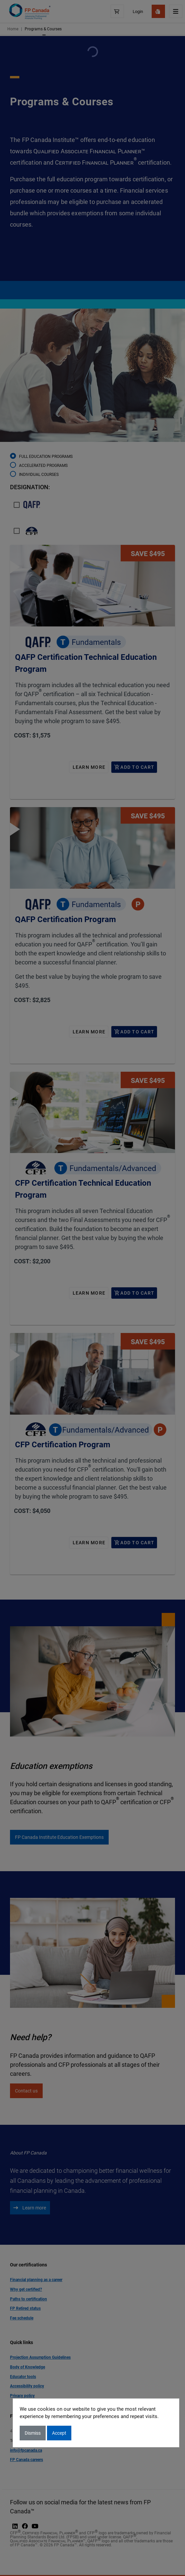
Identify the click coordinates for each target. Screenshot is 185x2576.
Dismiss (33, 2433)
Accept (59, 2433)
